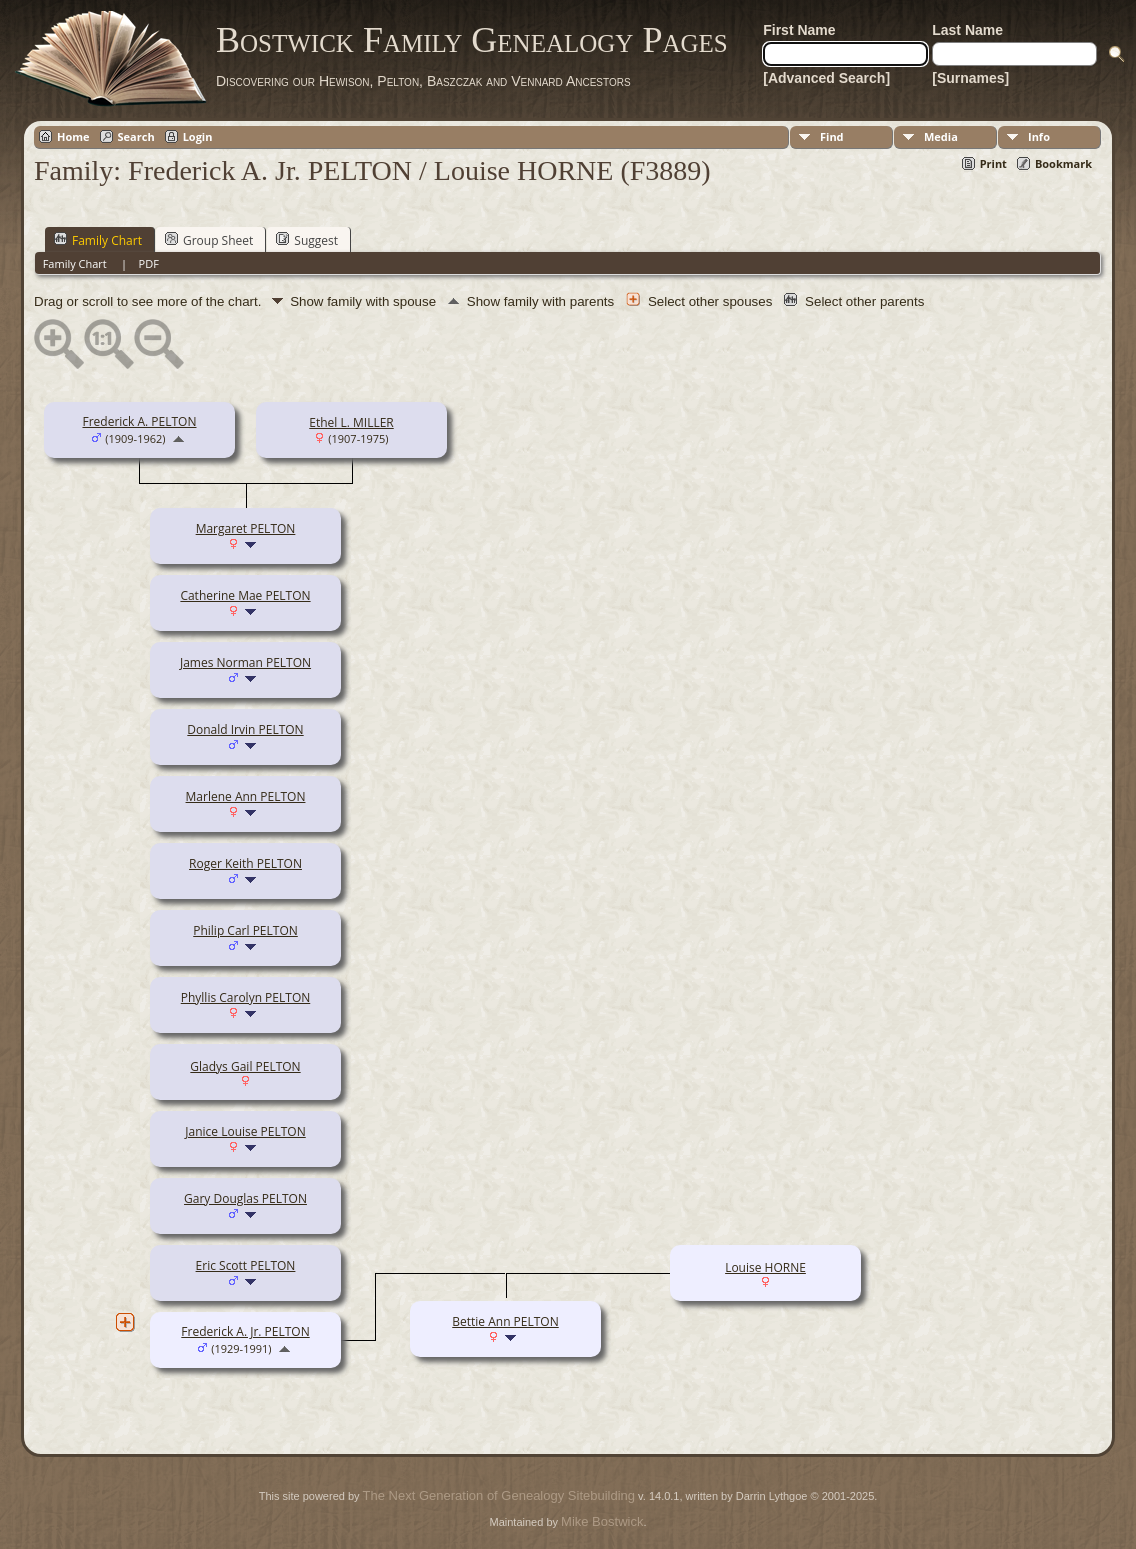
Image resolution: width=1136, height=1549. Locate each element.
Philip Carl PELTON (245, 930)
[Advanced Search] (826, 78)
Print (993, 163)
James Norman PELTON (245, 662)
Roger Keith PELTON (245, 863)
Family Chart (98, 240)
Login (198, 136)
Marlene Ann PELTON (246, 796)
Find (832, 136)
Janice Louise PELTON (245, 1131)
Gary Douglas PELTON (245, 1198)
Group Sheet (209, 240)
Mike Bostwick (602, 1521)
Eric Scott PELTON (246, 1265)
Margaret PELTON (246, 528)
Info (1039, 136)
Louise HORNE (765, 1267)
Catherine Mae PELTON (245, 595)
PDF (149, 263)
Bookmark (1063, 163)
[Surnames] (970, 78)
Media (941, 136)
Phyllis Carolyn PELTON (246, 997)
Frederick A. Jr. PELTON (245, 1331)
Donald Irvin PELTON (245, 729)
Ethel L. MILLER (351, 422)
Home (73, 136)
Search (136, 136)
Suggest (307, 240)
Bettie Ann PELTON (505, 1321)
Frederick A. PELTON (139, 421)
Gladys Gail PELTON (245, 1066)
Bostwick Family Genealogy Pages (472, 40)
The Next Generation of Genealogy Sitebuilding (499, 1495)
